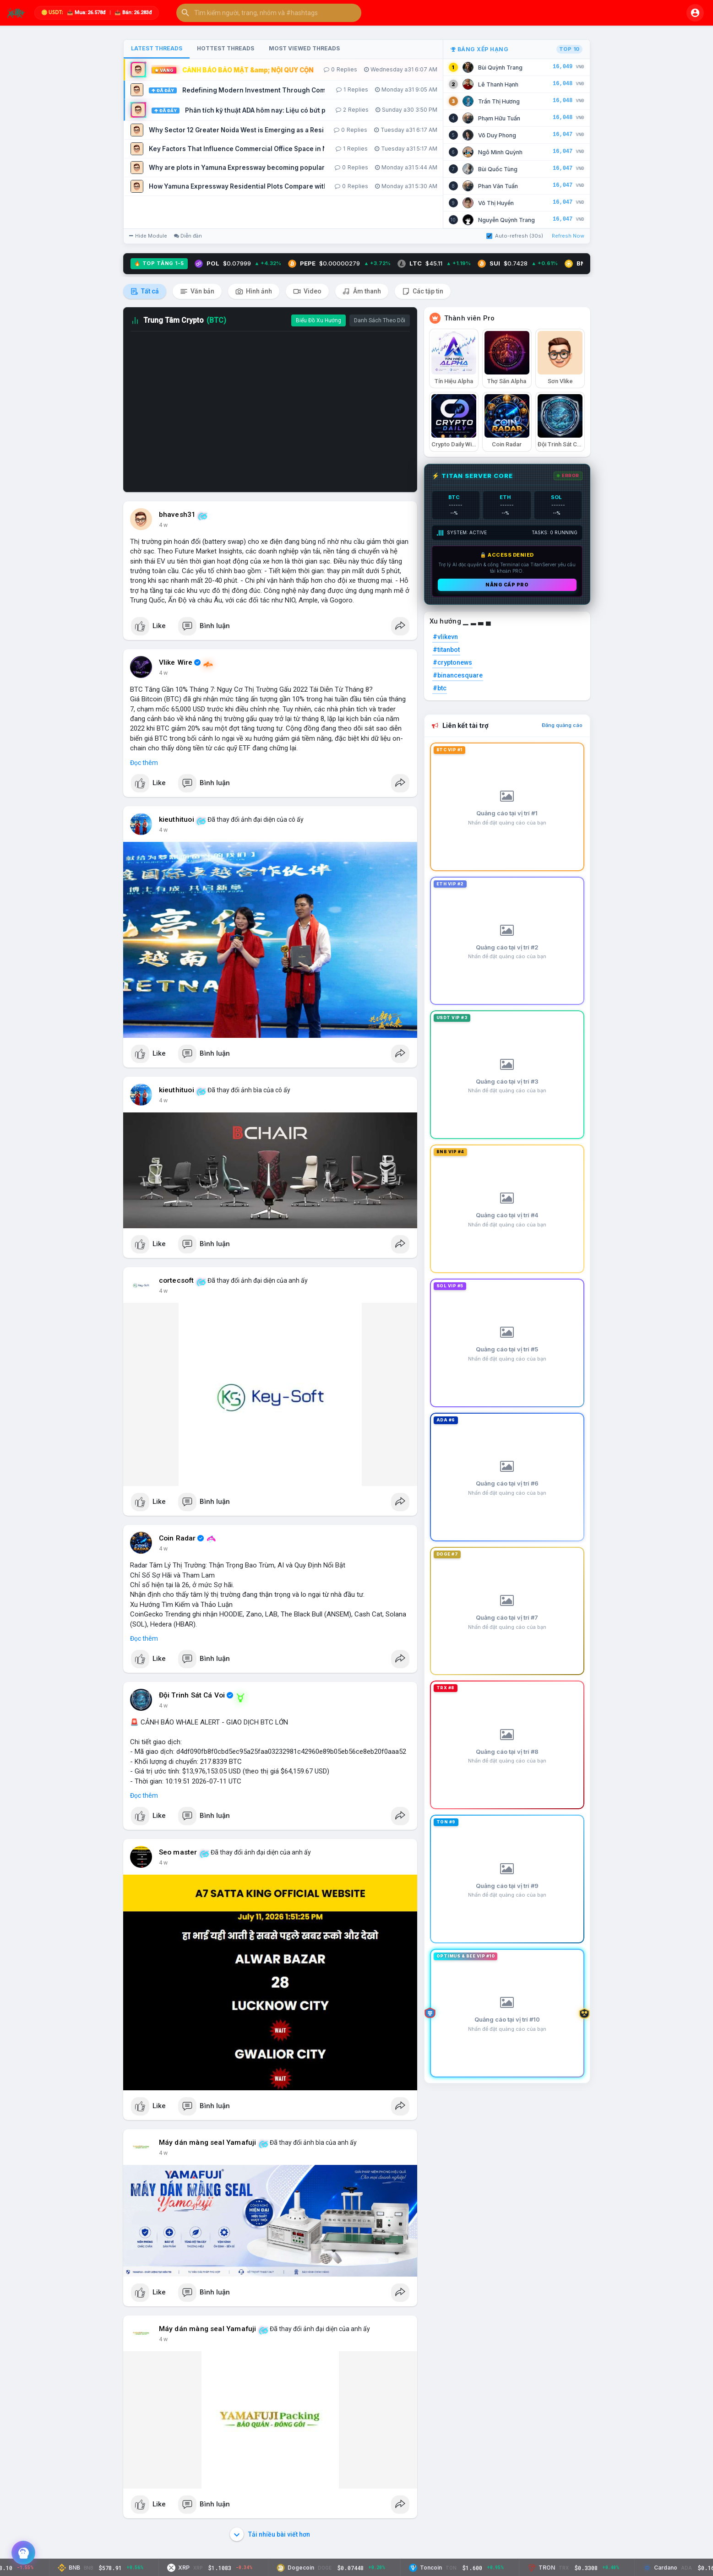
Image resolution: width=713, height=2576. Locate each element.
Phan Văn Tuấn (498, 186)
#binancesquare (458, 675)
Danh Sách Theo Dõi (379, 320)
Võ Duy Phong (497, 135)
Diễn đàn (188, 236)
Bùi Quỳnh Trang (500, 67)
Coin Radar (177, 1538)
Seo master (178, 1852)
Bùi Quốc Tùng (497, 169)
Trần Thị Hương (499, 101)
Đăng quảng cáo (562, 725)
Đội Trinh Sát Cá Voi (192, 1695)
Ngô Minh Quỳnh (500, 152)
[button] (268, 13)
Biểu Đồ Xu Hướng (318, 320)
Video (307, 291)
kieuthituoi (176, 819)
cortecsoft (176, 1280)
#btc (439, 688)
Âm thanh (362, 291)
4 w (163, 525)
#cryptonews (452, 662)
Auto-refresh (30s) (514, 236)
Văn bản (197, 291)
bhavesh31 (177, 514)
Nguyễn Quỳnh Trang (506, 220)
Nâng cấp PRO (506, 584)
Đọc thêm (144, 762)
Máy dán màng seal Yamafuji (207, 2142)
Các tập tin (422, 291)
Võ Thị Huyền (496, 203)
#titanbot (446, 649)
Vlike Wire (176, 662)
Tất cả (145, 291)
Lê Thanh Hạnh (498, 84)
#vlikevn (445, 636)
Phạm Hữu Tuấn (499, 118)
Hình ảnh (253, 291)
